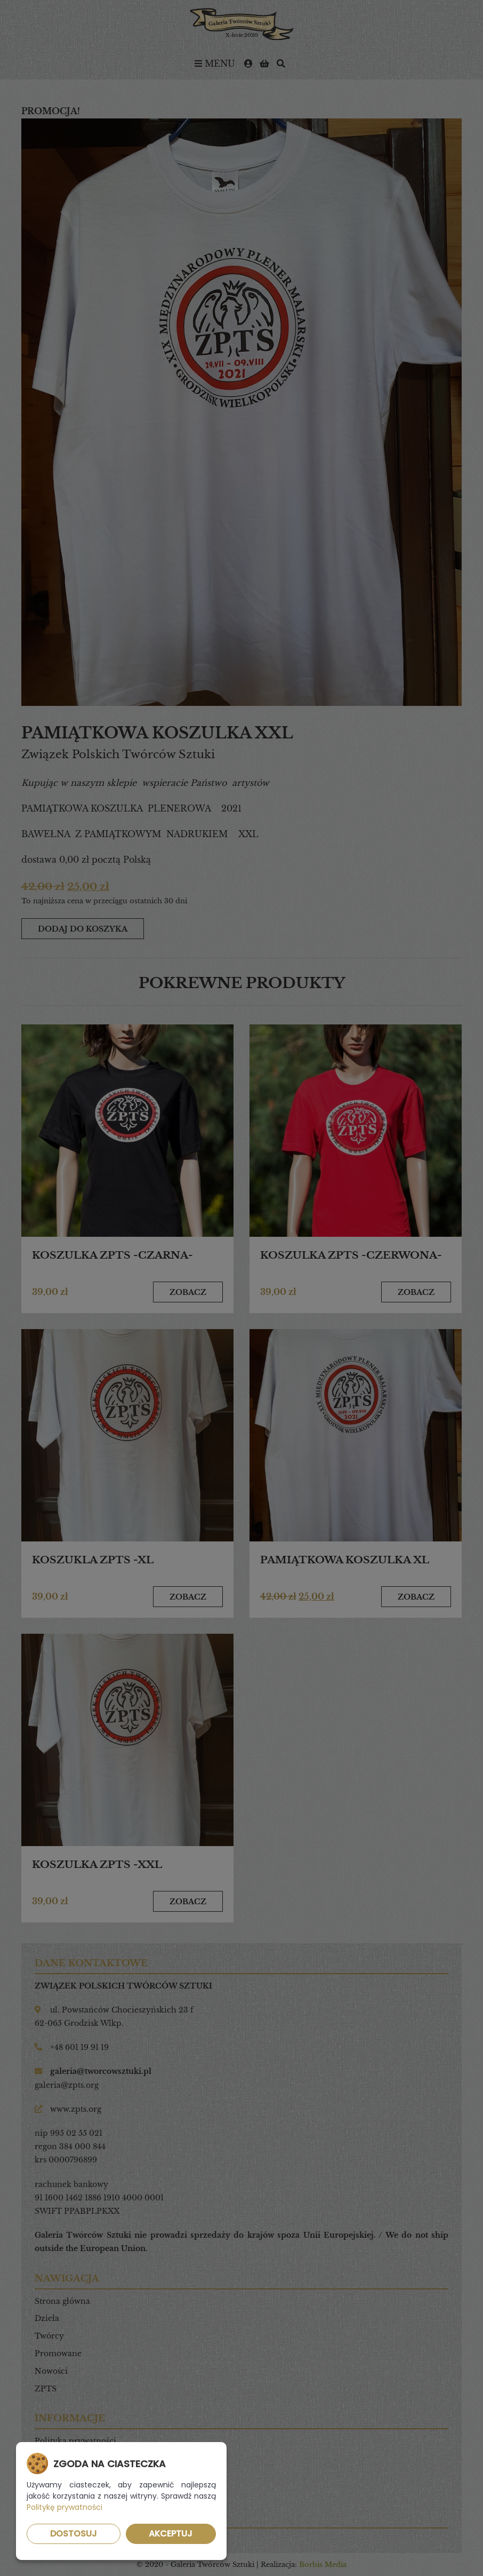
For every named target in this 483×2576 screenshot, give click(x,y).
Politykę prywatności (64, 2507)
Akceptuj (170, 2533)
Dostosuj (73, 2533)
